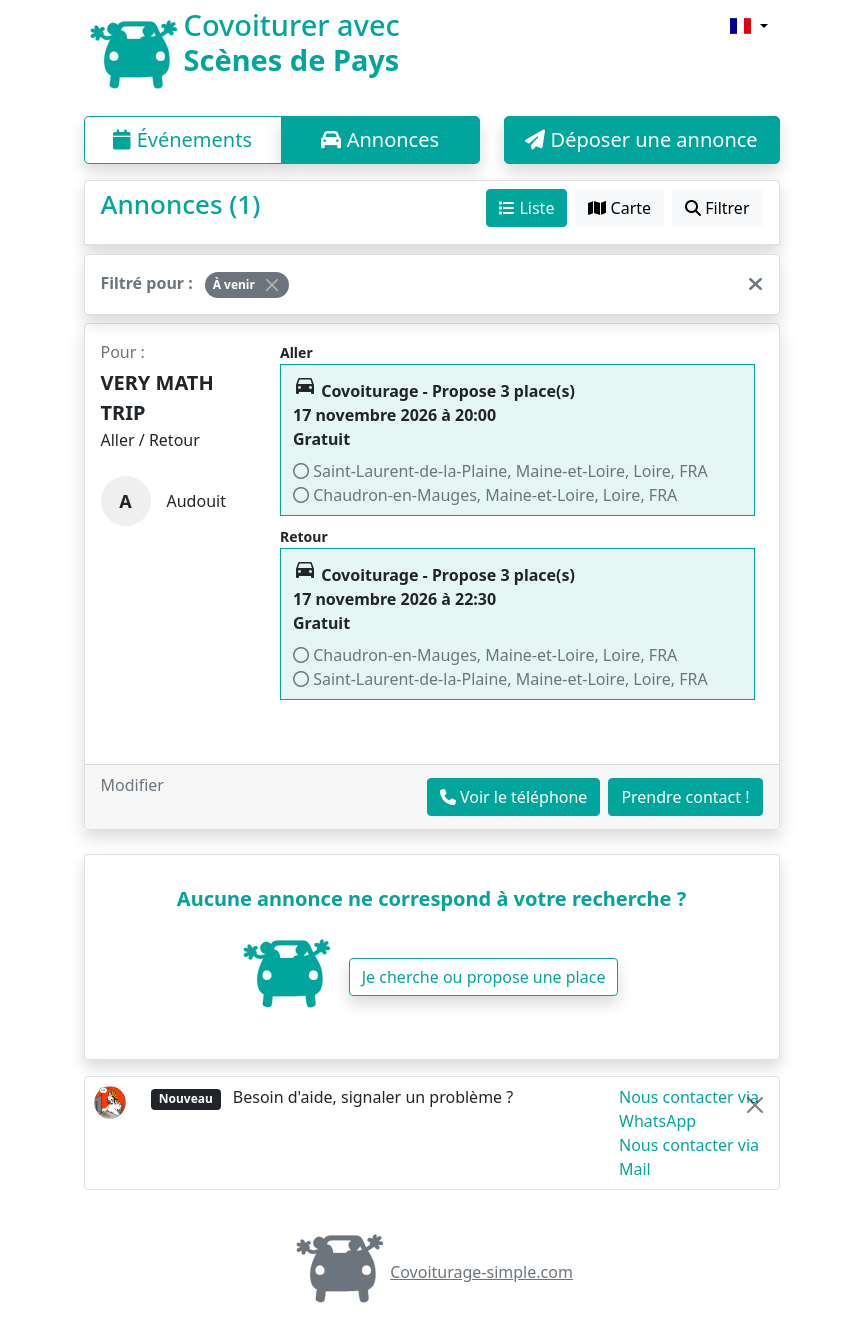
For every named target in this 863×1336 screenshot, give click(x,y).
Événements (182, 139)
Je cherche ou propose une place (484, 977)
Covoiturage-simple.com (431, 1272)
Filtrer (717, 208)
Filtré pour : (147, 283)
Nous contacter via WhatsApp (689, 1109)
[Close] (272, 285)
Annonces (380, 139)
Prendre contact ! (685, 797)
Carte (619, 208)
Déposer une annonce (641, 139)
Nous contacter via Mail (689, 1157)
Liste (526, 208)
